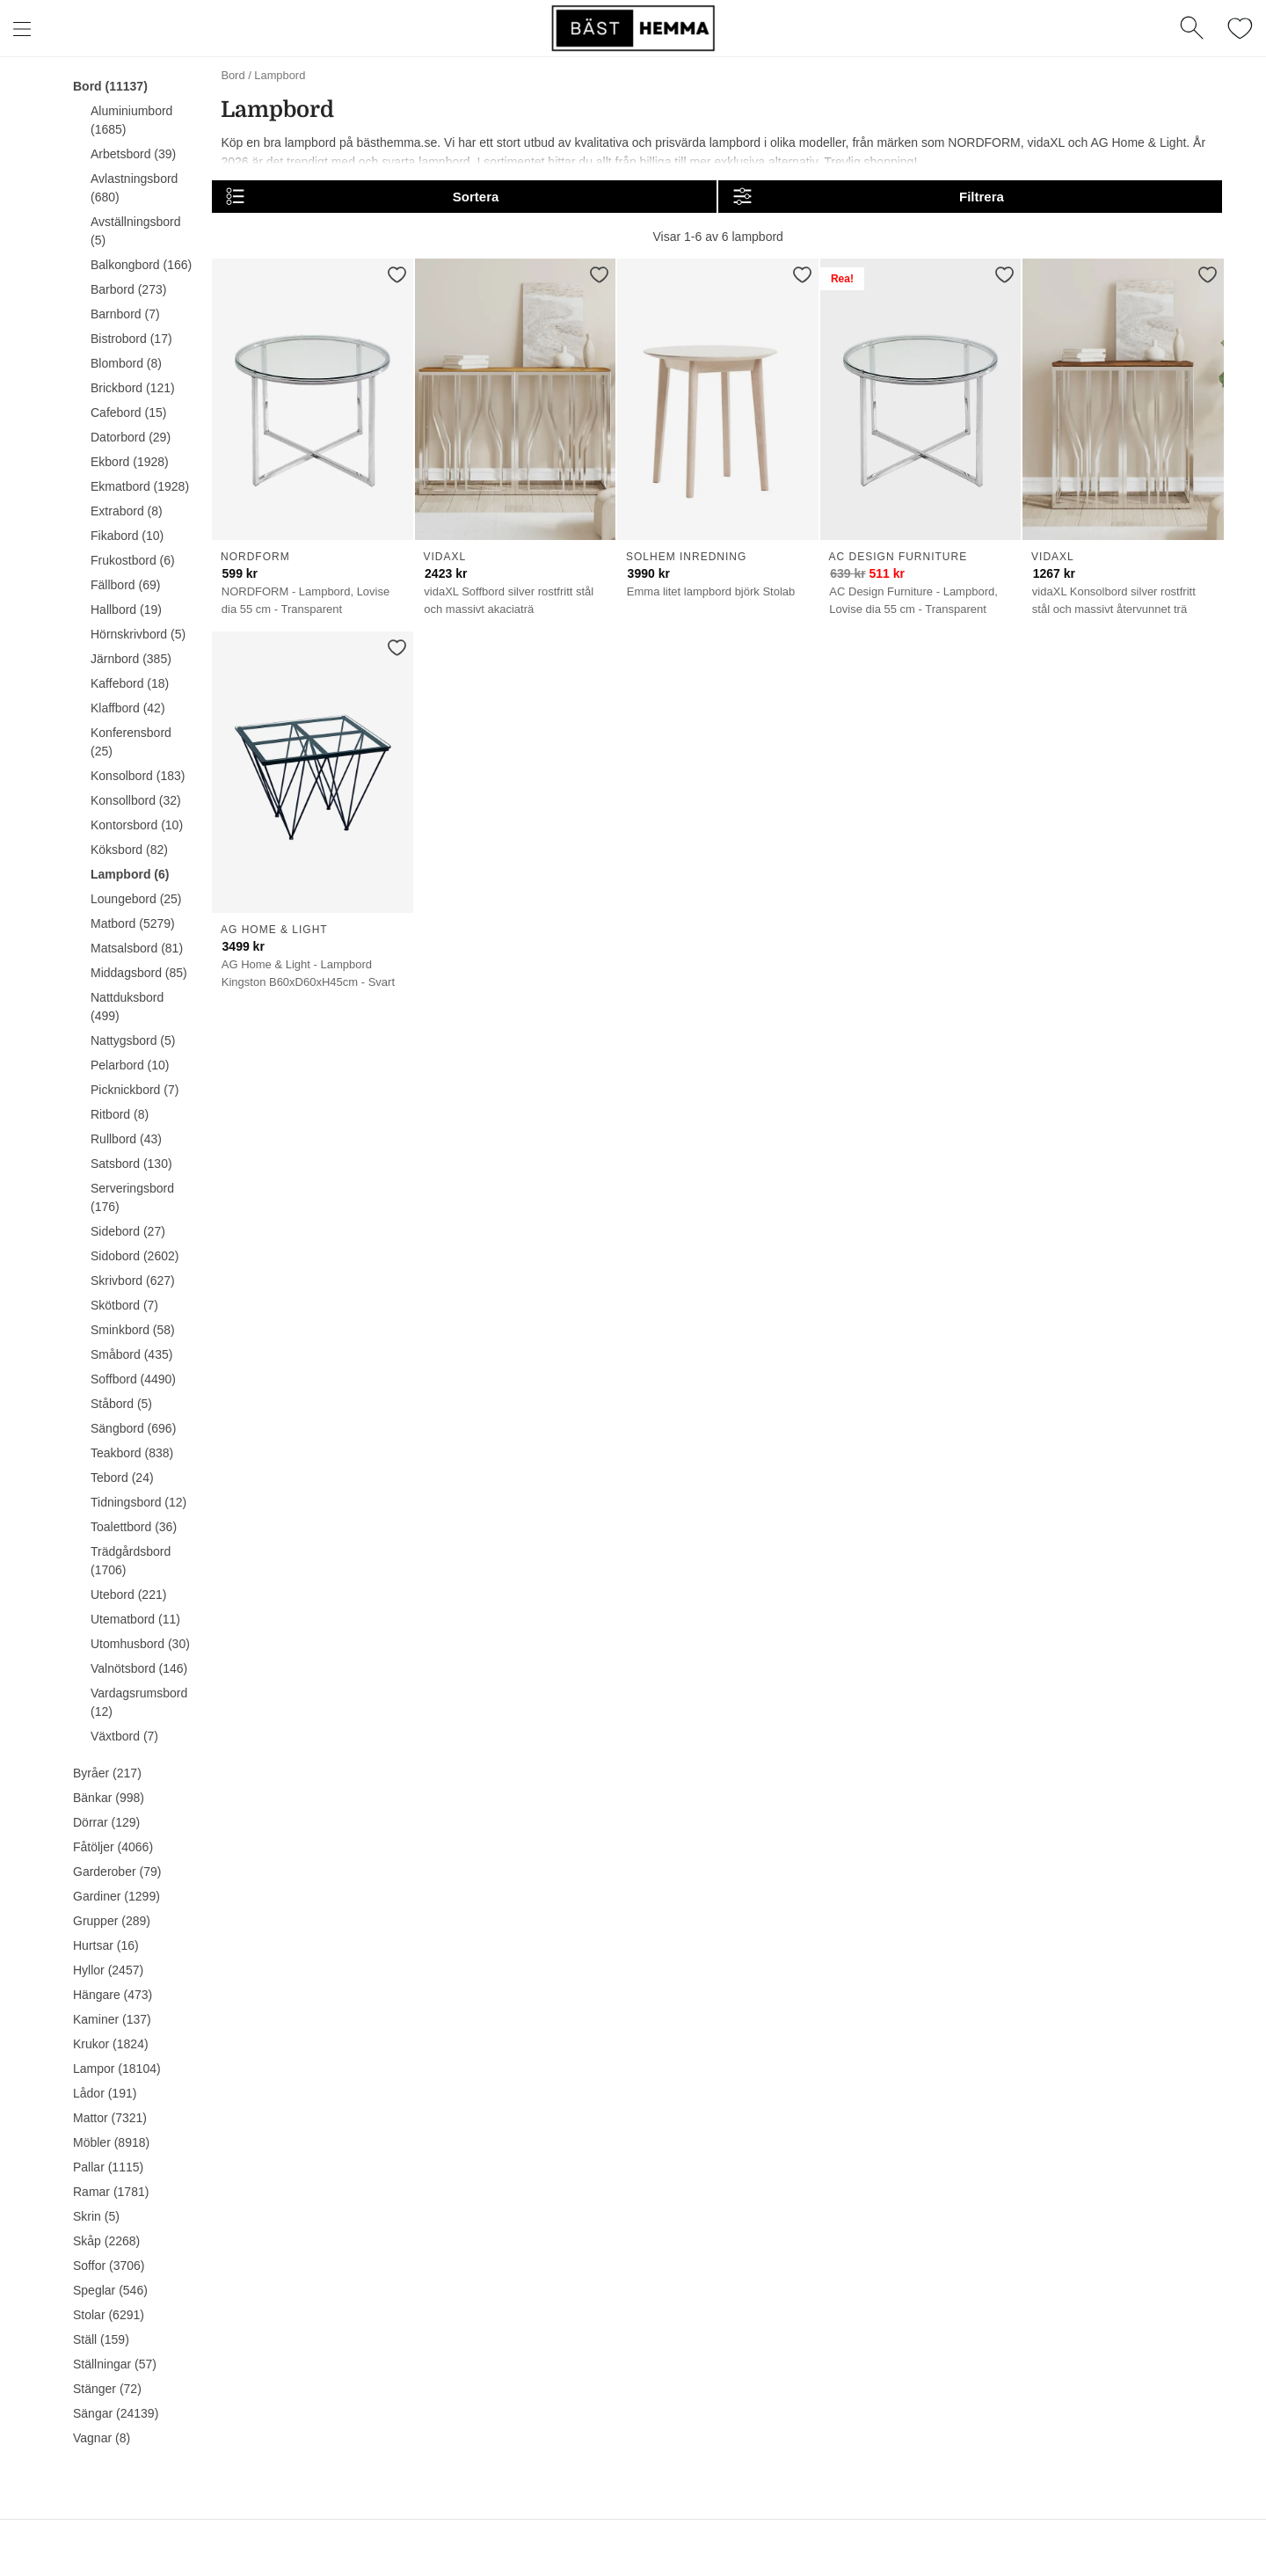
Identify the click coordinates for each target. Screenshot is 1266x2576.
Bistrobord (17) (131, 339)
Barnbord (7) (125, 314)
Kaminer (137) (112, 2019)
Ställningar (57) (114, 2364)
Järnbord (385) (131, 659)
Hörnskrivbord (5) (138, 634)
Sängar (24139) (115, 2413)
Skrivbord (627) (133, 1280)
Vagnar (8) (101, 2438)
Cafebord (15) (128, 412)
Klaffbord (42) (128, 708)
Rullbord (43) (126, 1139)
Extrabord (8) (127, 511)
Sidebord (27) (128, 1231)
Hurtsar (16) (106, 1945)
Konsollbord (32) (136, 800)
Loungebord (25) (136, 899)
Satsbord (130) (131, 1164)
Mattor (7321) (110, 2118)
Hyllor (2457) (108, 1970)
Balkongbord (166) (141, 265)
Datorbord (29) (131, 437)
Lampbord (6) (130, 874)
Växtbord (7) (124, 1736)
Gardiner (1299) (116, 1896)
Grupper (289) (111, 1921)
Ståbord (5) (121, 1404)
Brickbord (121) (133, 388)
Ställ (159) (101, 2339)
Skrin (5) (96, 2216)
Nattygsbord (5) (133, 1040)
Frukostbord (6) (133, 560)
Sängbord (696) (133, 1428)
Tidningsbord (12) (138, 1502)
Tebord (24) (122, 1477)
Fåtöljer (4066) (113, 1847)
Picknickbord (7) (134, 1090)
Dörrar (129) (106, 1822)
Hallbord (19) (126, 609)
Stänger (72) (107, 2389)
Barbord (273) (128, 289)
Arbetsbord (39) (133, 154)
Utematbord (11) (135, 1619)
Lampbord (279, 75)
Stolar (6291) (108, 2315)
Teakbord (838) (132, 1453)
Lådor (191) (104, 2093)
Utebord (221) (128, 1594)
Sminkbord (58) (133, 1330)
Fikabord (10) (127, 536)
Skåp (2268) (106, 2241)
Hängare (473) (112, 1995)
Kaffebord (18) (130, 683)
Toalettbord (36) (134, 1527)
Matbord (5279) (133, 923)
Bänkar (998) (108, 1798)
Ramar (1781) (111, 2192)
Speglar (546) (110, 2290)
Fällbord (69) (125, 585)
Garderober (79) (117, 1871)
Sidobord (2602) (134, 1256)
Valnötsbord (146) (139, 1668)
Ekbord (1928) (130, 462)
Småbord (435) (131, 1354)
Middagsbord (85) (139, 973)
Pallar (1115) (108, 2167)
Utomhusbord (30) (140, 1644)
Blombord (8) (126, 363)
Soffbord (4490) (133, 1379)
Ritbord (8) (120, 1114)
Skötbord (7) (124, 1305)
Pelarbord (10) (130, 1065)
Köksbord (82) (129, 850)
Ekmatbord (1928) (140, 486)
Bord (232, 75)
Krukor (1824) (111, 2044)
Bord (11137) (110, 86)
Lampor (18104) (117, 2069)
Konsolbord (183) (138, 776)
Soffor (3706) (108, 2266)
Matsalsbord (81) (137, 948)
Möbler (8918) (111, 2142)
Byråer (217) (107, 1773)
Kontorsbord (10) (137, 825)
